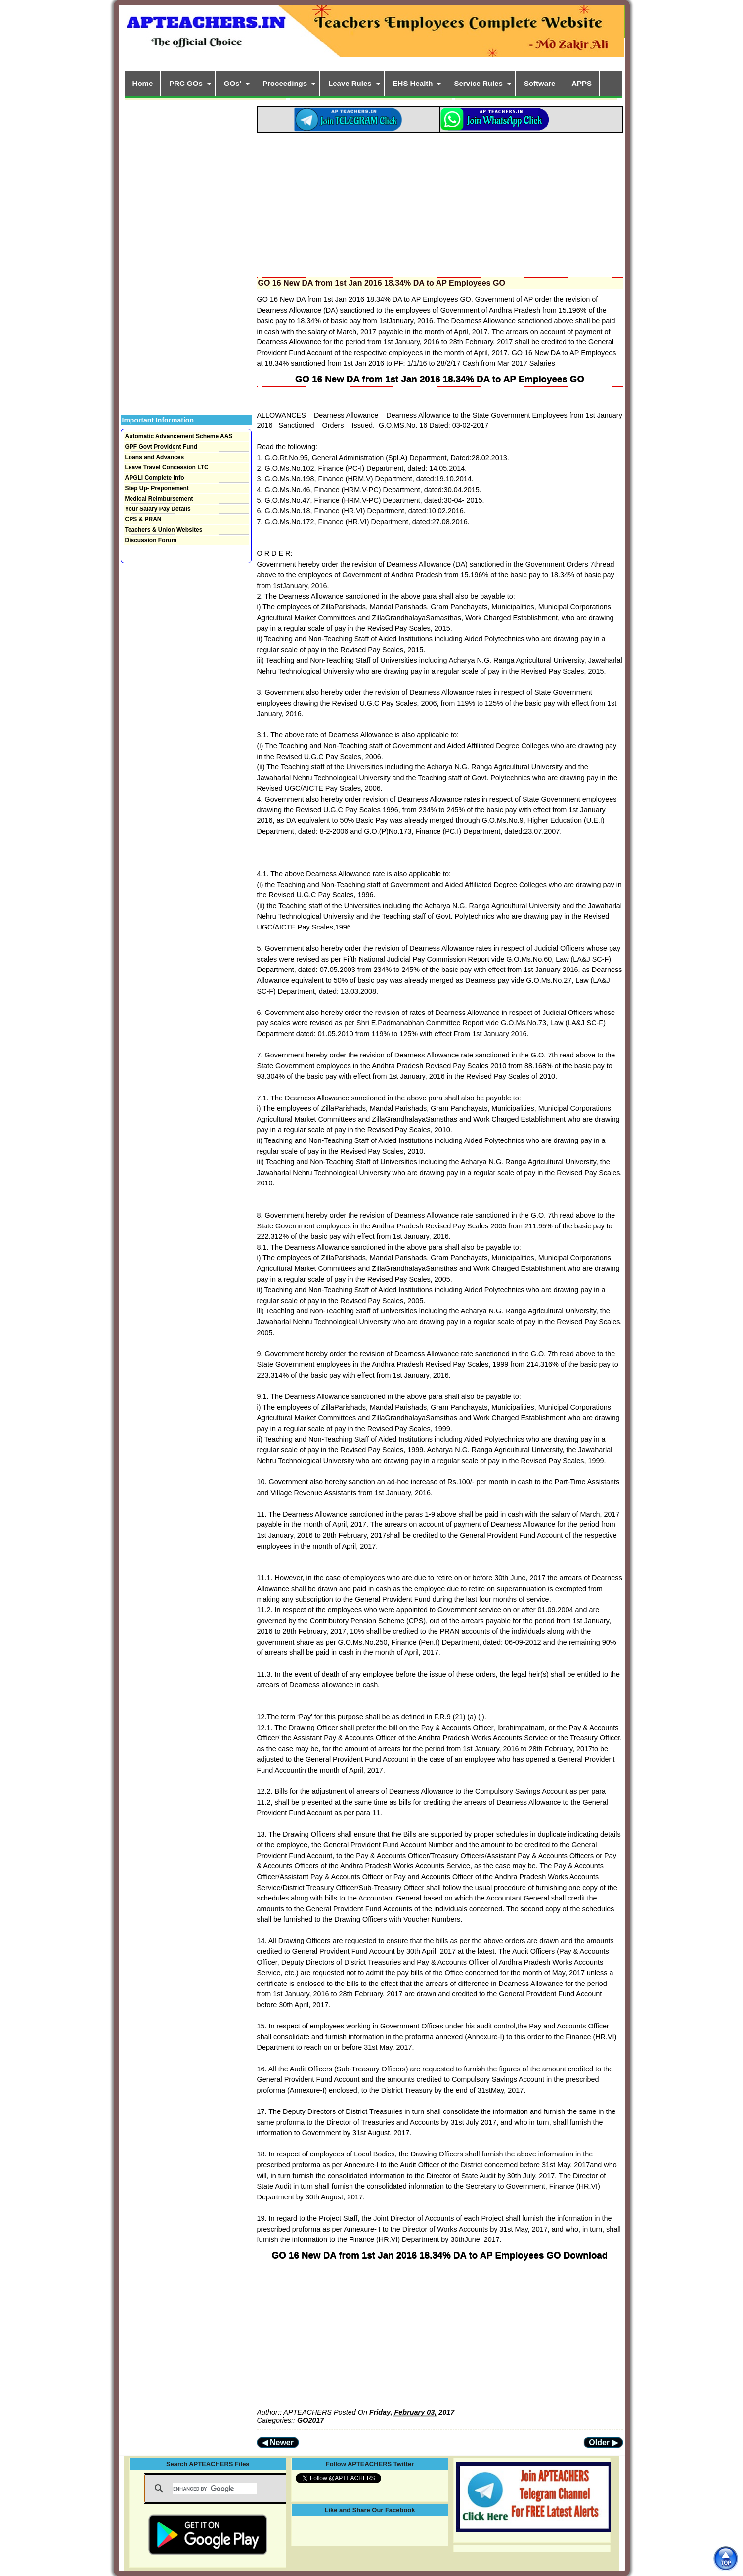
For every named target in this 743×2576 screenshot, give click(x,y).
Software (539, 83)
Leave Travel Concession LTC (167, 467)
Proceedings (284, 83)
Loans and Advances (154, 457)
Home (142, 83)
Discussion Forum (151, 540)
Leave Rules (350, 83)
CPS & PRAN (143, 519)
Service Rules (478, 83)
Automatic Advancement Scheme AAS (179, 436)
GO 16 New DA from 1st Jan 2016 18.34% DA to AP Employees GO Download (440, 2255)
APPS (581, 83)
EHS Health (413, 83)
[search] (215, 2488)
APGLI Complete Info (154, 477)
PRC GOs (186, 83)
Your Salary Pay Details (158, 509)
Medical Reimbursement (159, 498)
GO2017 (310, 2420)
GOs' (232, 83)
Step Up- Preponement (157, 488)
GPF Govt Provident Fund (161, 446)
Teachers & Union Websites (164, 529)
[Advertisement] (440, 202)
